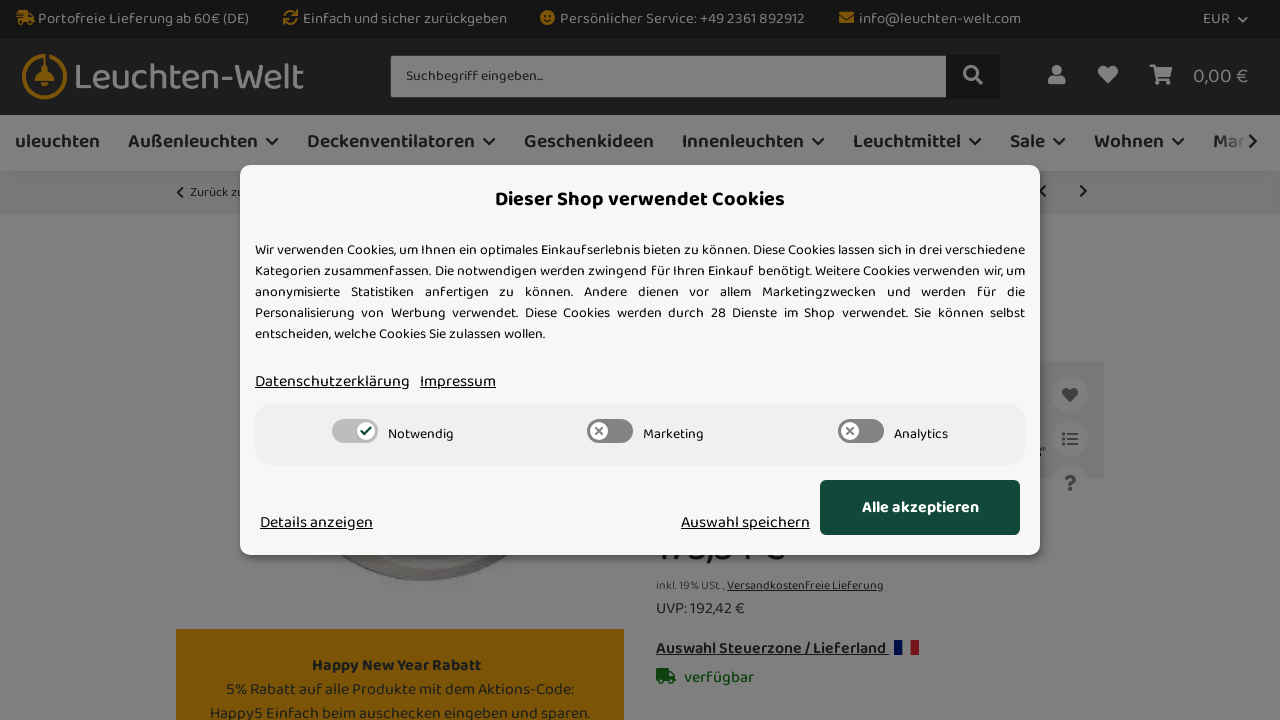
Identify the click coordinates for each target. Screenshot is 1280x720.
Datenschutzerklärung (332, 382)
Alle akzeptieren (920, 508)
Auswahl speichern (745, 523)
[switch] (355, 431)
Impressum (458, 382)
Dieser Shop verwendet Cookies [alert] (640, 200)
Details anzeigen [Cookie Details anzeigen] (316, 523)
